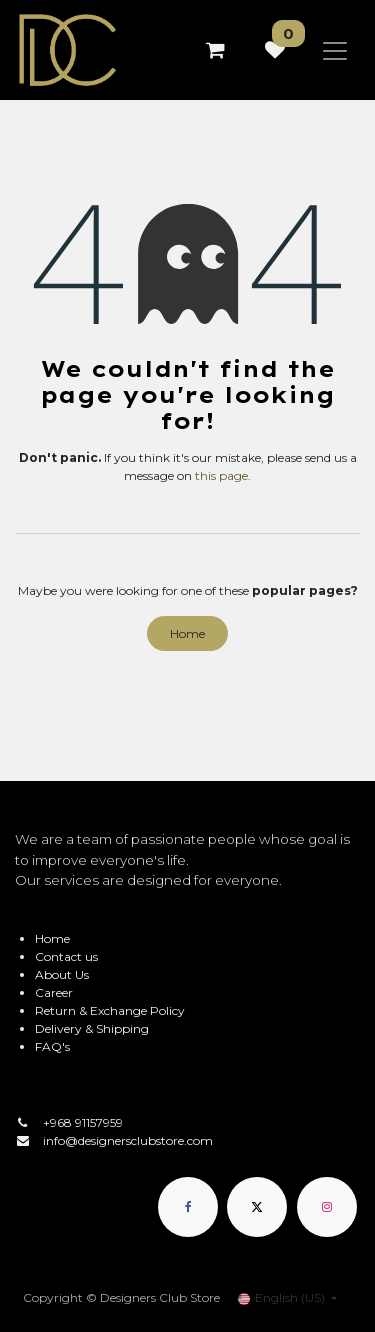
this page (221, 475)
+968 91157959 (83, 1122)
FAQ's (52, 1046)
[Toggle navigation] (335, 50)
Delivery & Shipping (92, 1028)
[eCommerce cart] (215, 50)
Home (187, 633)
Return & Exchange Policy (110, 1010)
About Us (62, 974)
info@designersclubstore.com (128, 1140)
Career (54, 992)
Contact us (66, 956)
